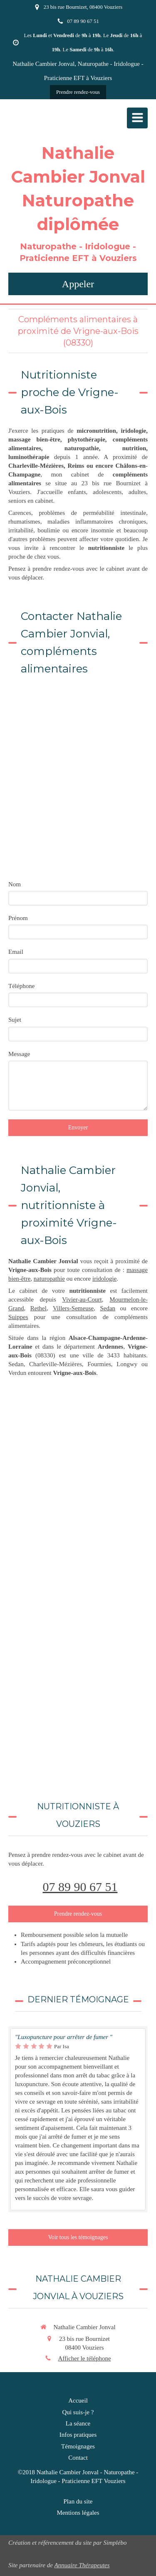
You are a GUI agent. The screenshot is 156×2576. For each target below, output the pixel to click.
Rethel (38, 1308)
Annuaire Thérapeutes (81, 2565)
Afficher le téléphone (84, 2358)
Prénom (18, 918)
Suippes (18, 1317)
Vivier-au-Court (82, 1299)
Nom (14, 884)
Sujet (14, 1019)
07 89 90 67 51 (80, 1887)
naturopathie (49, 1278)
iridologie (104, 1278)
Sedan (107, 1308)
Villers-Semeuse (73, 1308)
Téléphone (21, 986)
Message (19, 1054)
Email (15, 951)
